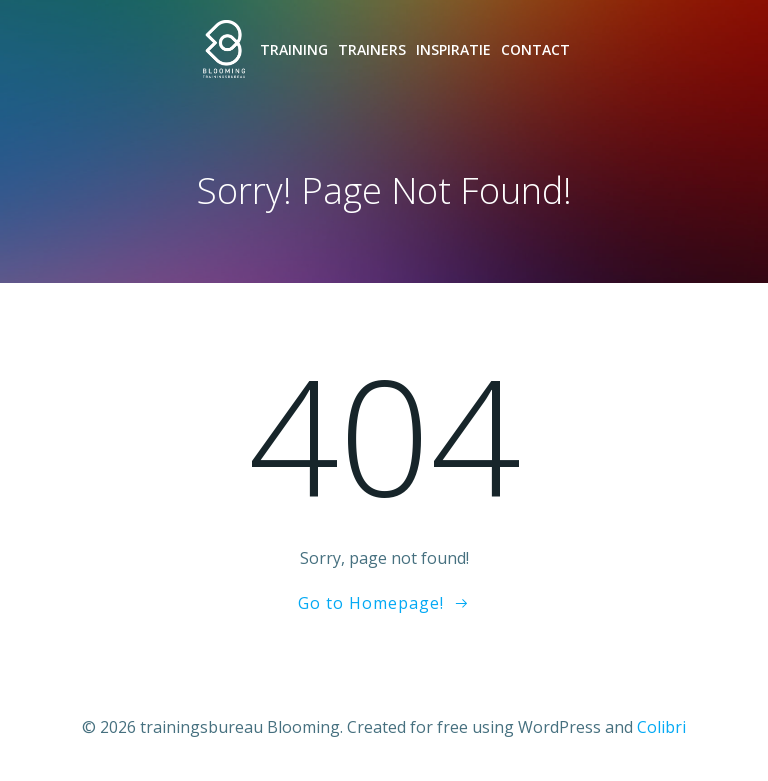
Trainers (372, 49)
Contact (535, 49)
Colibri (661, 727)
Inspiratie (453, 49)
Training (294, 49)
